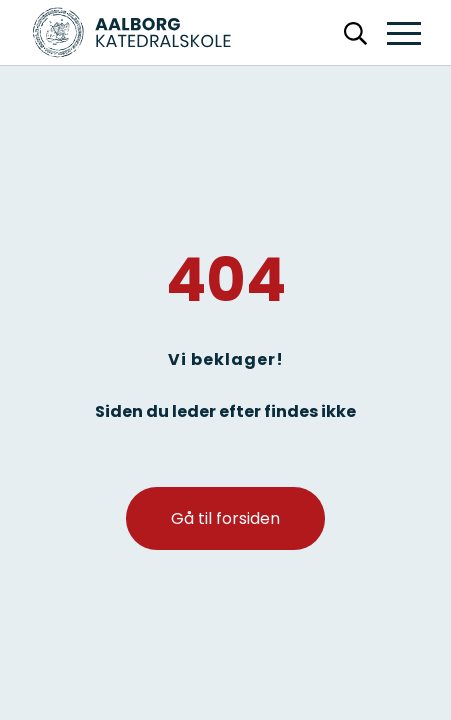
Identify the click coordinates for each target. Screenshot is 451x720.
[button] (404, 34)
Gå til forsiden (225, 518)
